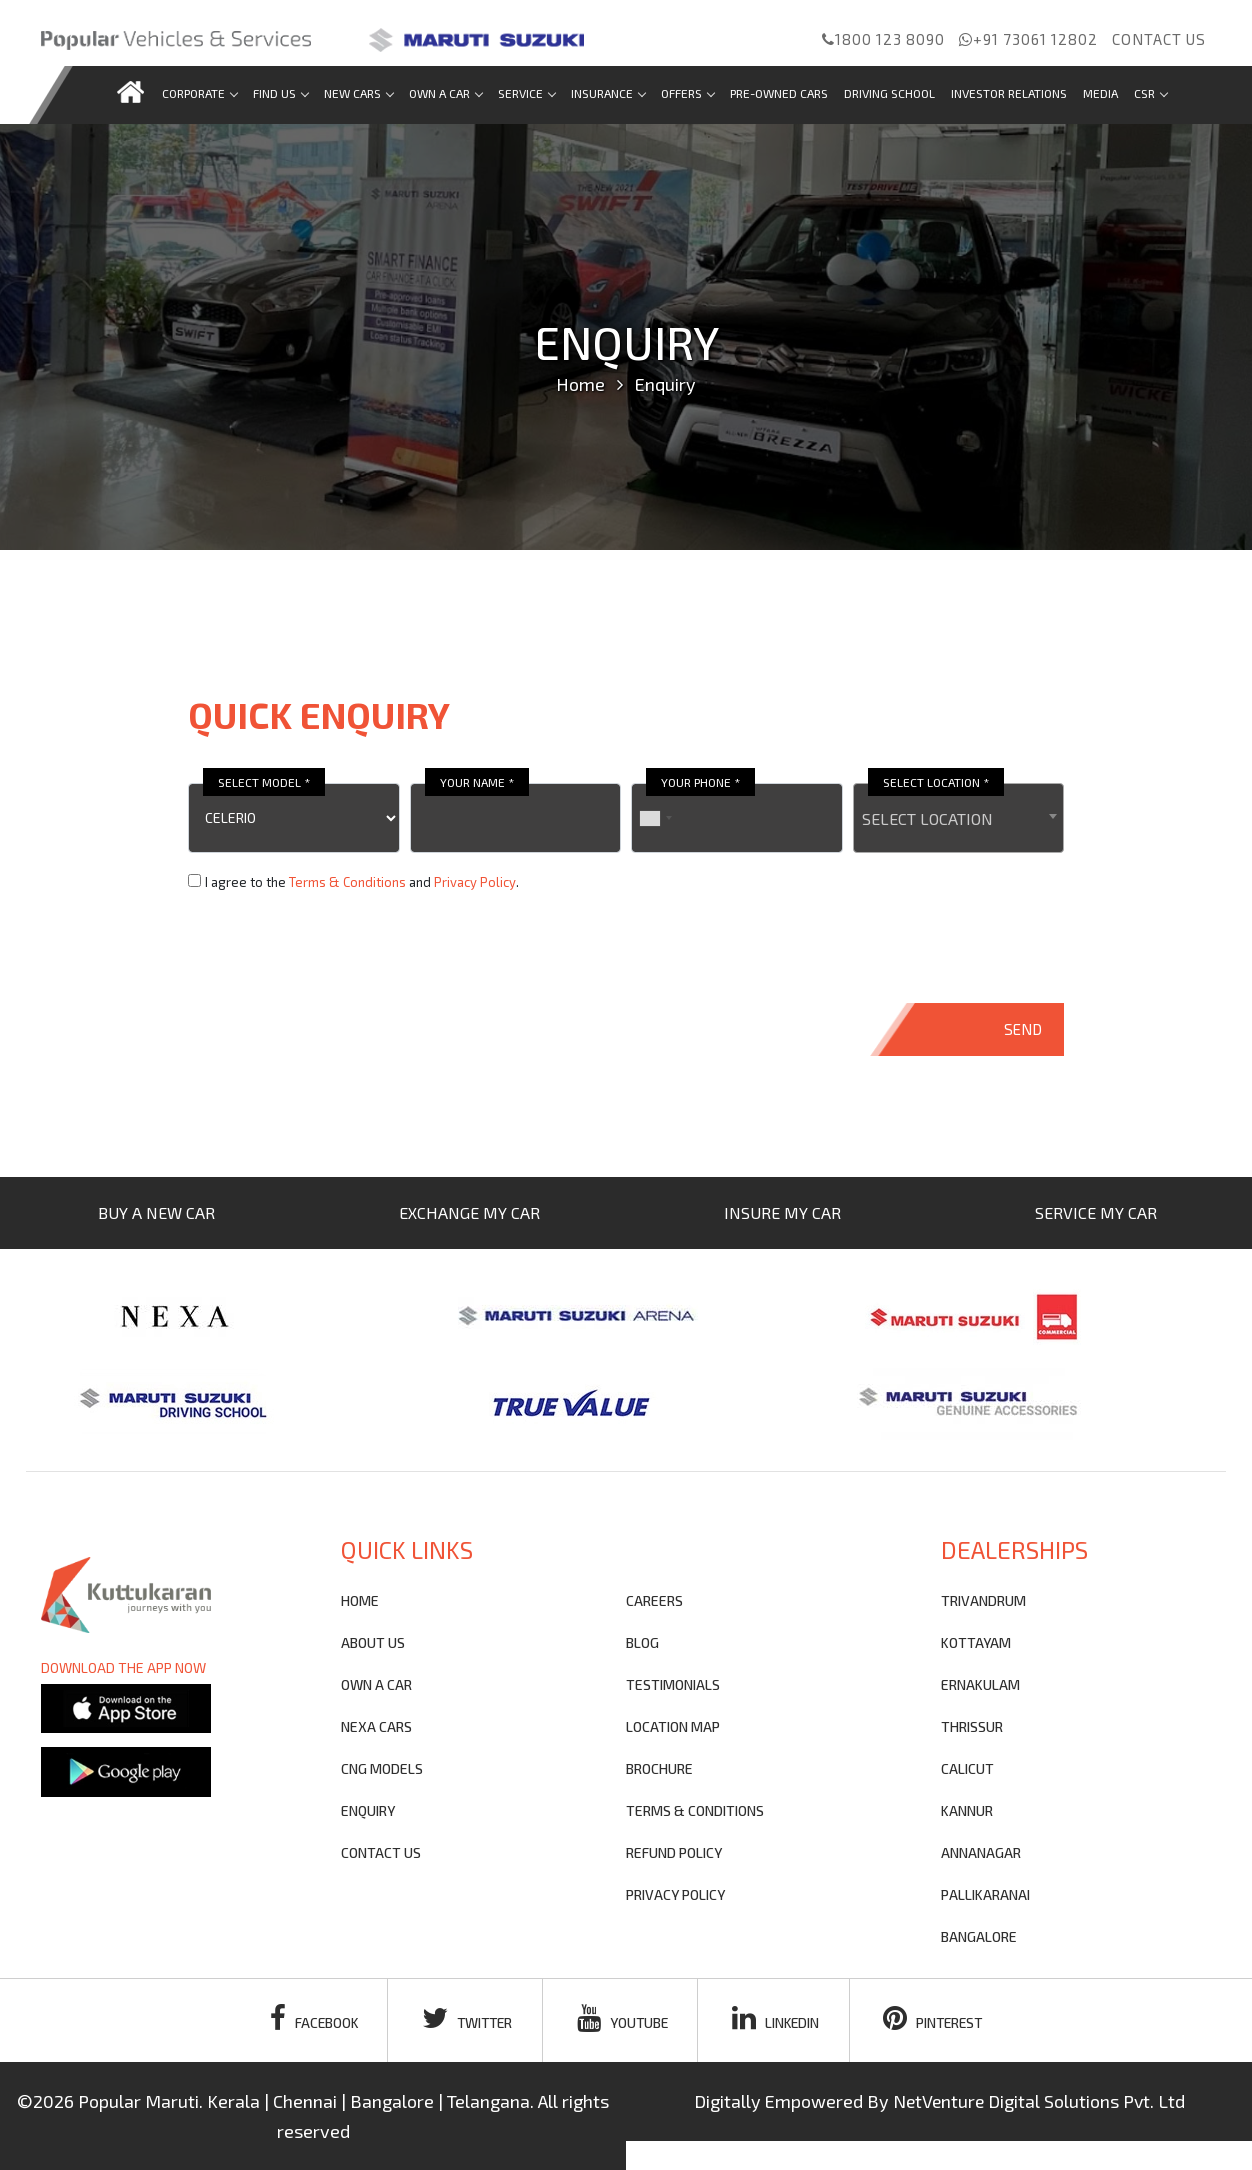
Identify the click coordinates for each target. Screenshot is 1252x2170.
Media (1100, 93)
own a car (376, 1684)
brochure (659, 1768)
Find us (280, 93)
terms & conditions (695, 1810)
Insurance (608, 93)
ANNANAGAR (981, 1852)
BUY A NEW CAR (156, 1212)
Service (526, 93)
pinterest (939, 2018)
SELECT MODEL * (264, 782)
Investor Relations (1009, 93)
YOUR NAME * (477, 782)
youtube (622, 2018)
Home (580, 384)
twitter (464, 2018)
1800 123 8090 (883, 39)
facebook (307, 2018)
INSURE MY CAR (782, 1212)
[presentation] (340, 948)
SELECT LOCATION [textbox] (927, 818)
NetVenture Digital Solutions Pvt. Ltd (1039, 2101)
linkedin (778, 2018)
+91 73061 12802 (1028, 39)
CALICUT (967, 1768)
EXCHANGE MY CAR (469, 1212)
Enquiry (368, 1810)
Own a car (445, 93)
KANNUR (967, 1810)
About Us (373, 1642)
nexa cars (376, 1726)
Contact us (1159, 39)
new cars (358, 93)
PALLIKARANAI (985, 1894)
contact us (381, 1852)
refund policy (674, 1852)
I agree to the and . (362, 882)
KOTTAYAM (976, 1642)
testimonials (673, 1684)
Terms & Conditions (347, 882)
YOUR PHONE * (700, 782)
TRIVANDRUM (983, 1600)
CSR (1150, 93)
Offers (687, 93)
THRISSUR (972, 1726)
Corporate (199, 93)
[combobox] (959, 818)
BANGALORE (979, 1936)
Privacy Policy (475, 882)
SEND (1023, 1029)
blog (642, 1642)
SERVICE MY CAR (1096, 1212)
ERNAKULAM (980, 1684)
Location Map (673, 1726)
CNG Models (382, 1768)
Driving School (889, 93)
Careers (654, 1600)
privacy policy (675, 1894)
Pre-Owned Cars (779, 93)
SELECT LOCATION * (936, 782)
